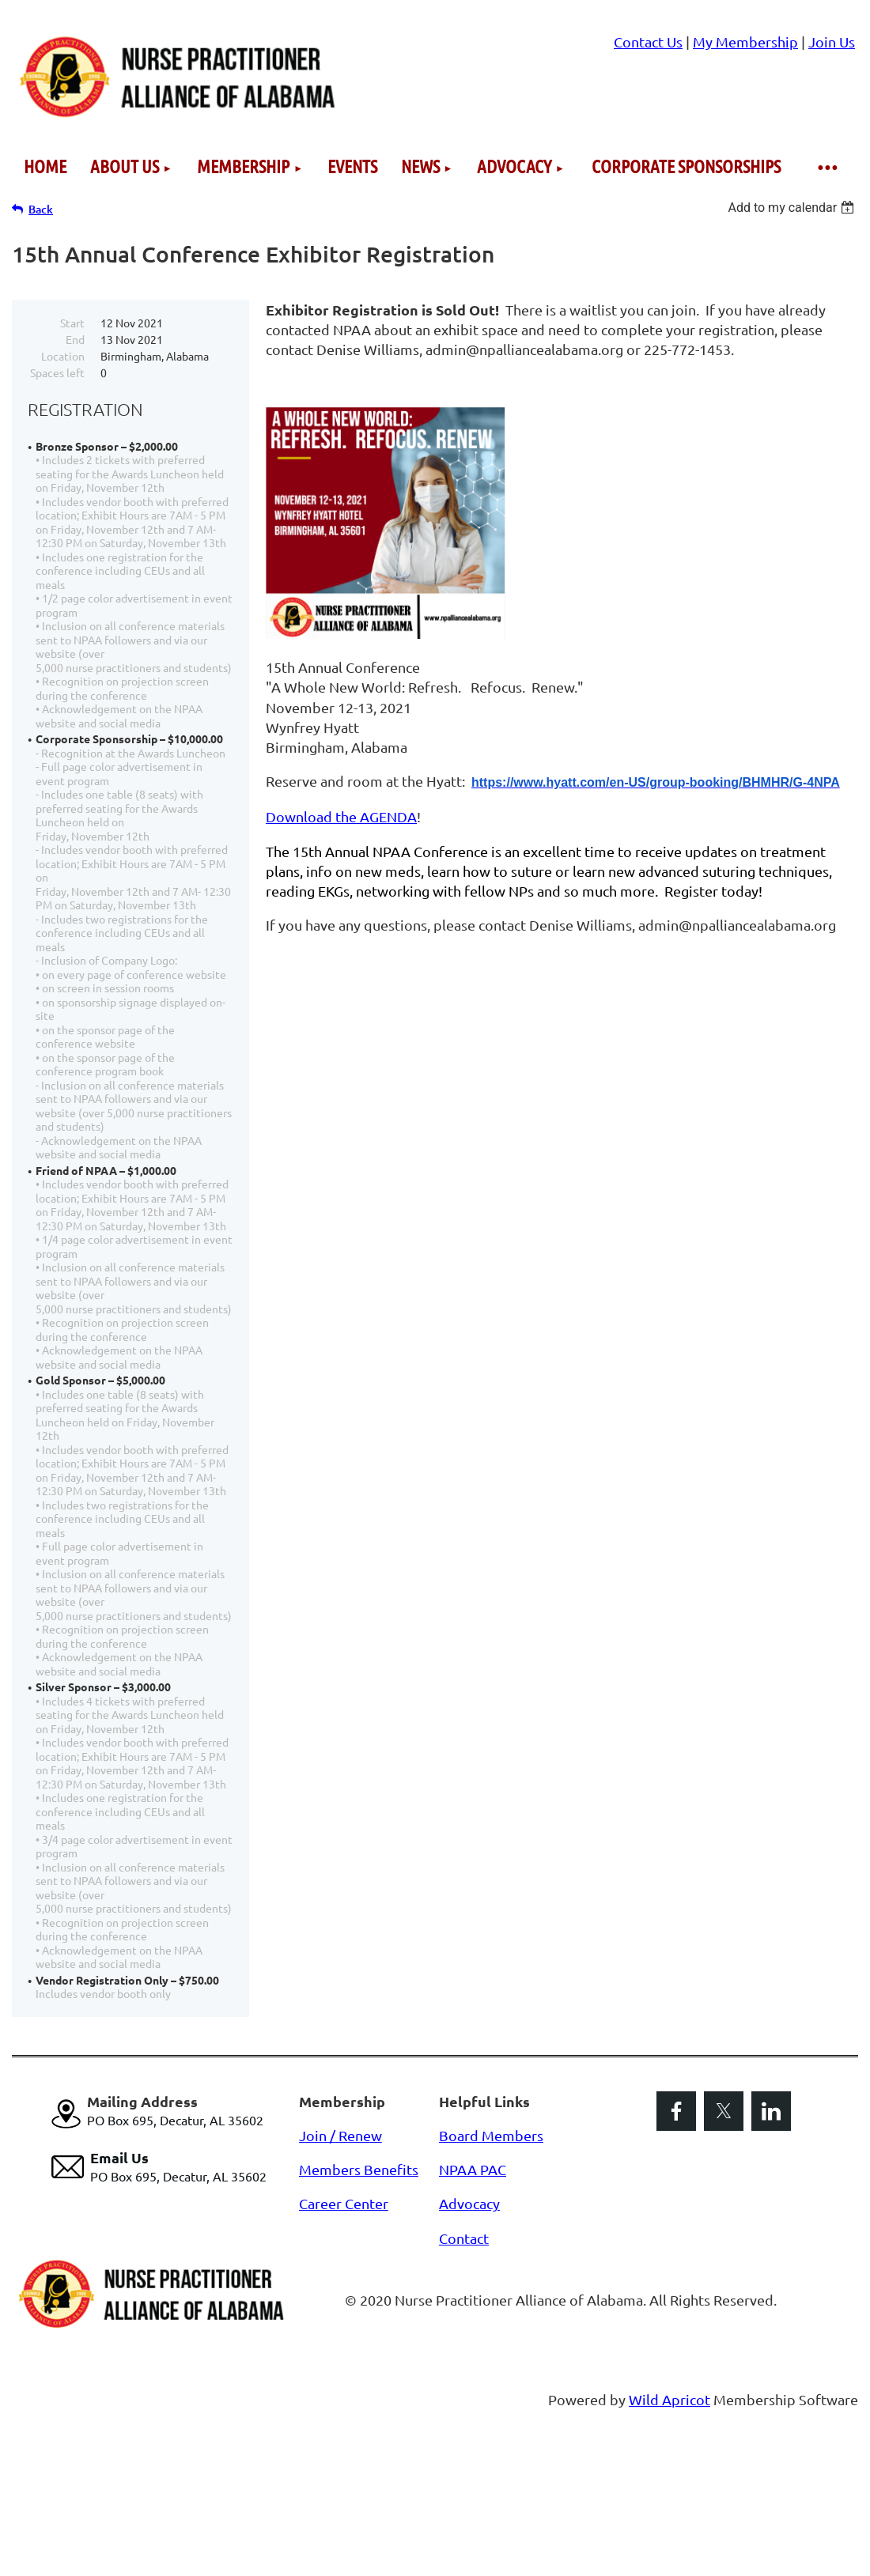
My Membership (745, 41)
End (75, 339)
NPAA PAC (472, 2169)
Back (40, 209)
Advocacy (469, 2203)
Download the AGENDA (341, 816)
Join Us (831, 41)
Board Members (491, 2135)
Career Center (343, 2203)
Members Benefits (358, 2169)
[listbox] (793, 207)
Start (72, 322)
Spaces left (57, 372)
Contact (464, 2238)
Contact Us (648, 41)
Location (63, 356)
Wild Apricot (669, 2399)
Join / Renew (340, 2135)
